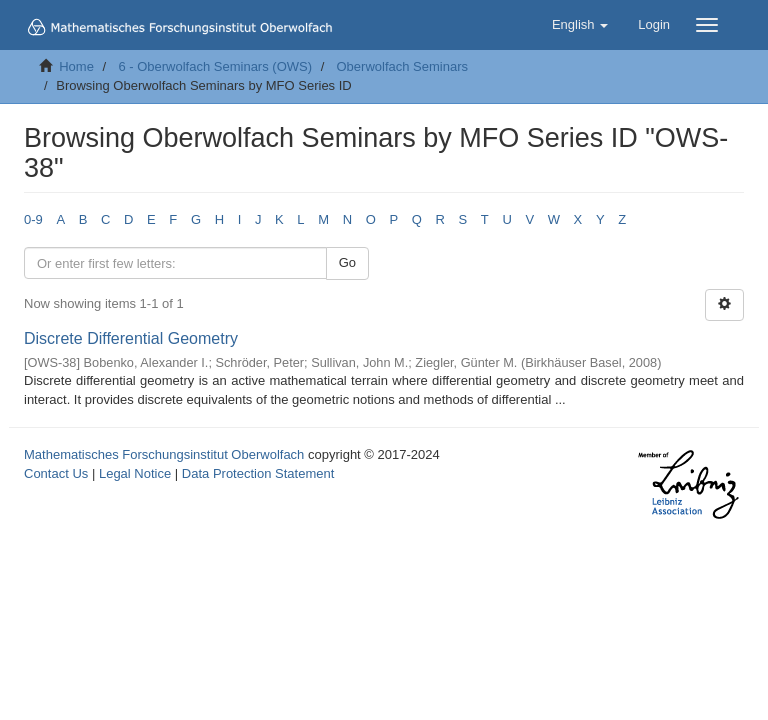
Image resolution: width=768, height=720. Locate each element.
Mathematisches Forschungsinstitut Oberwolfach (164, 454)
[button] (580, 25)
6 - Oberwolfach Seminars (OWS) (215, 66)
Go (347, 262)
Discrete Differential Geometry (131, 338)
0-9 (33, 219)
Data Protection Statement (258, 473)
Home (76, 66)
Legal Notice (135, 473)
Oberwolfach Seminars (403, 66)
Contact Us (56, 473)
